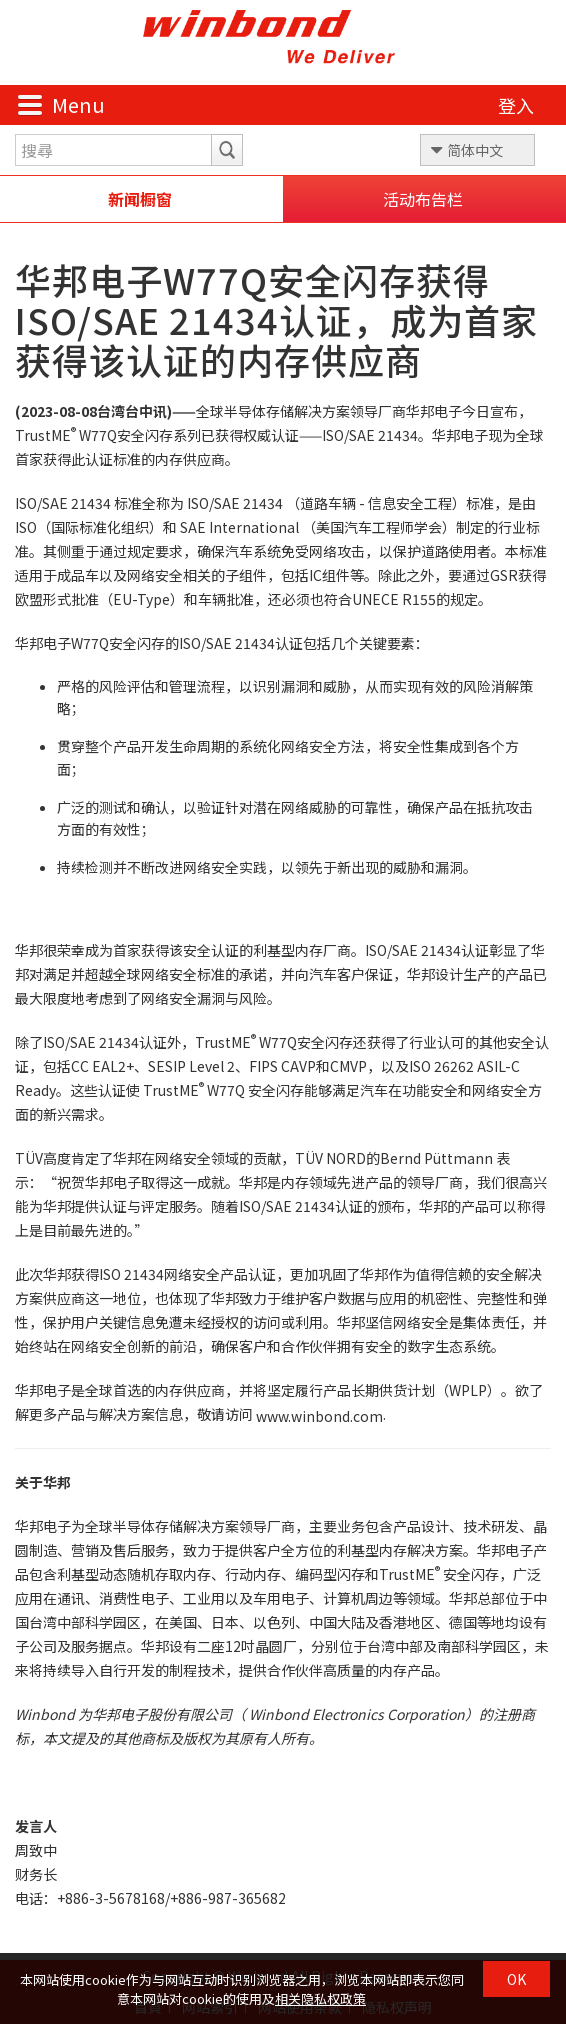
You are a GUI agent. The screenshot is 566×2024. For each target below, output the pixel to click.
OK (516, 1979)
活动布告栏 (423, 199)
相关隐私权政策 (320, 1998)
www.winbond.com (319, 1416)
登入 (516, 105)
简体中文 (475, 150)
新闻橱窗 (140, 199)
